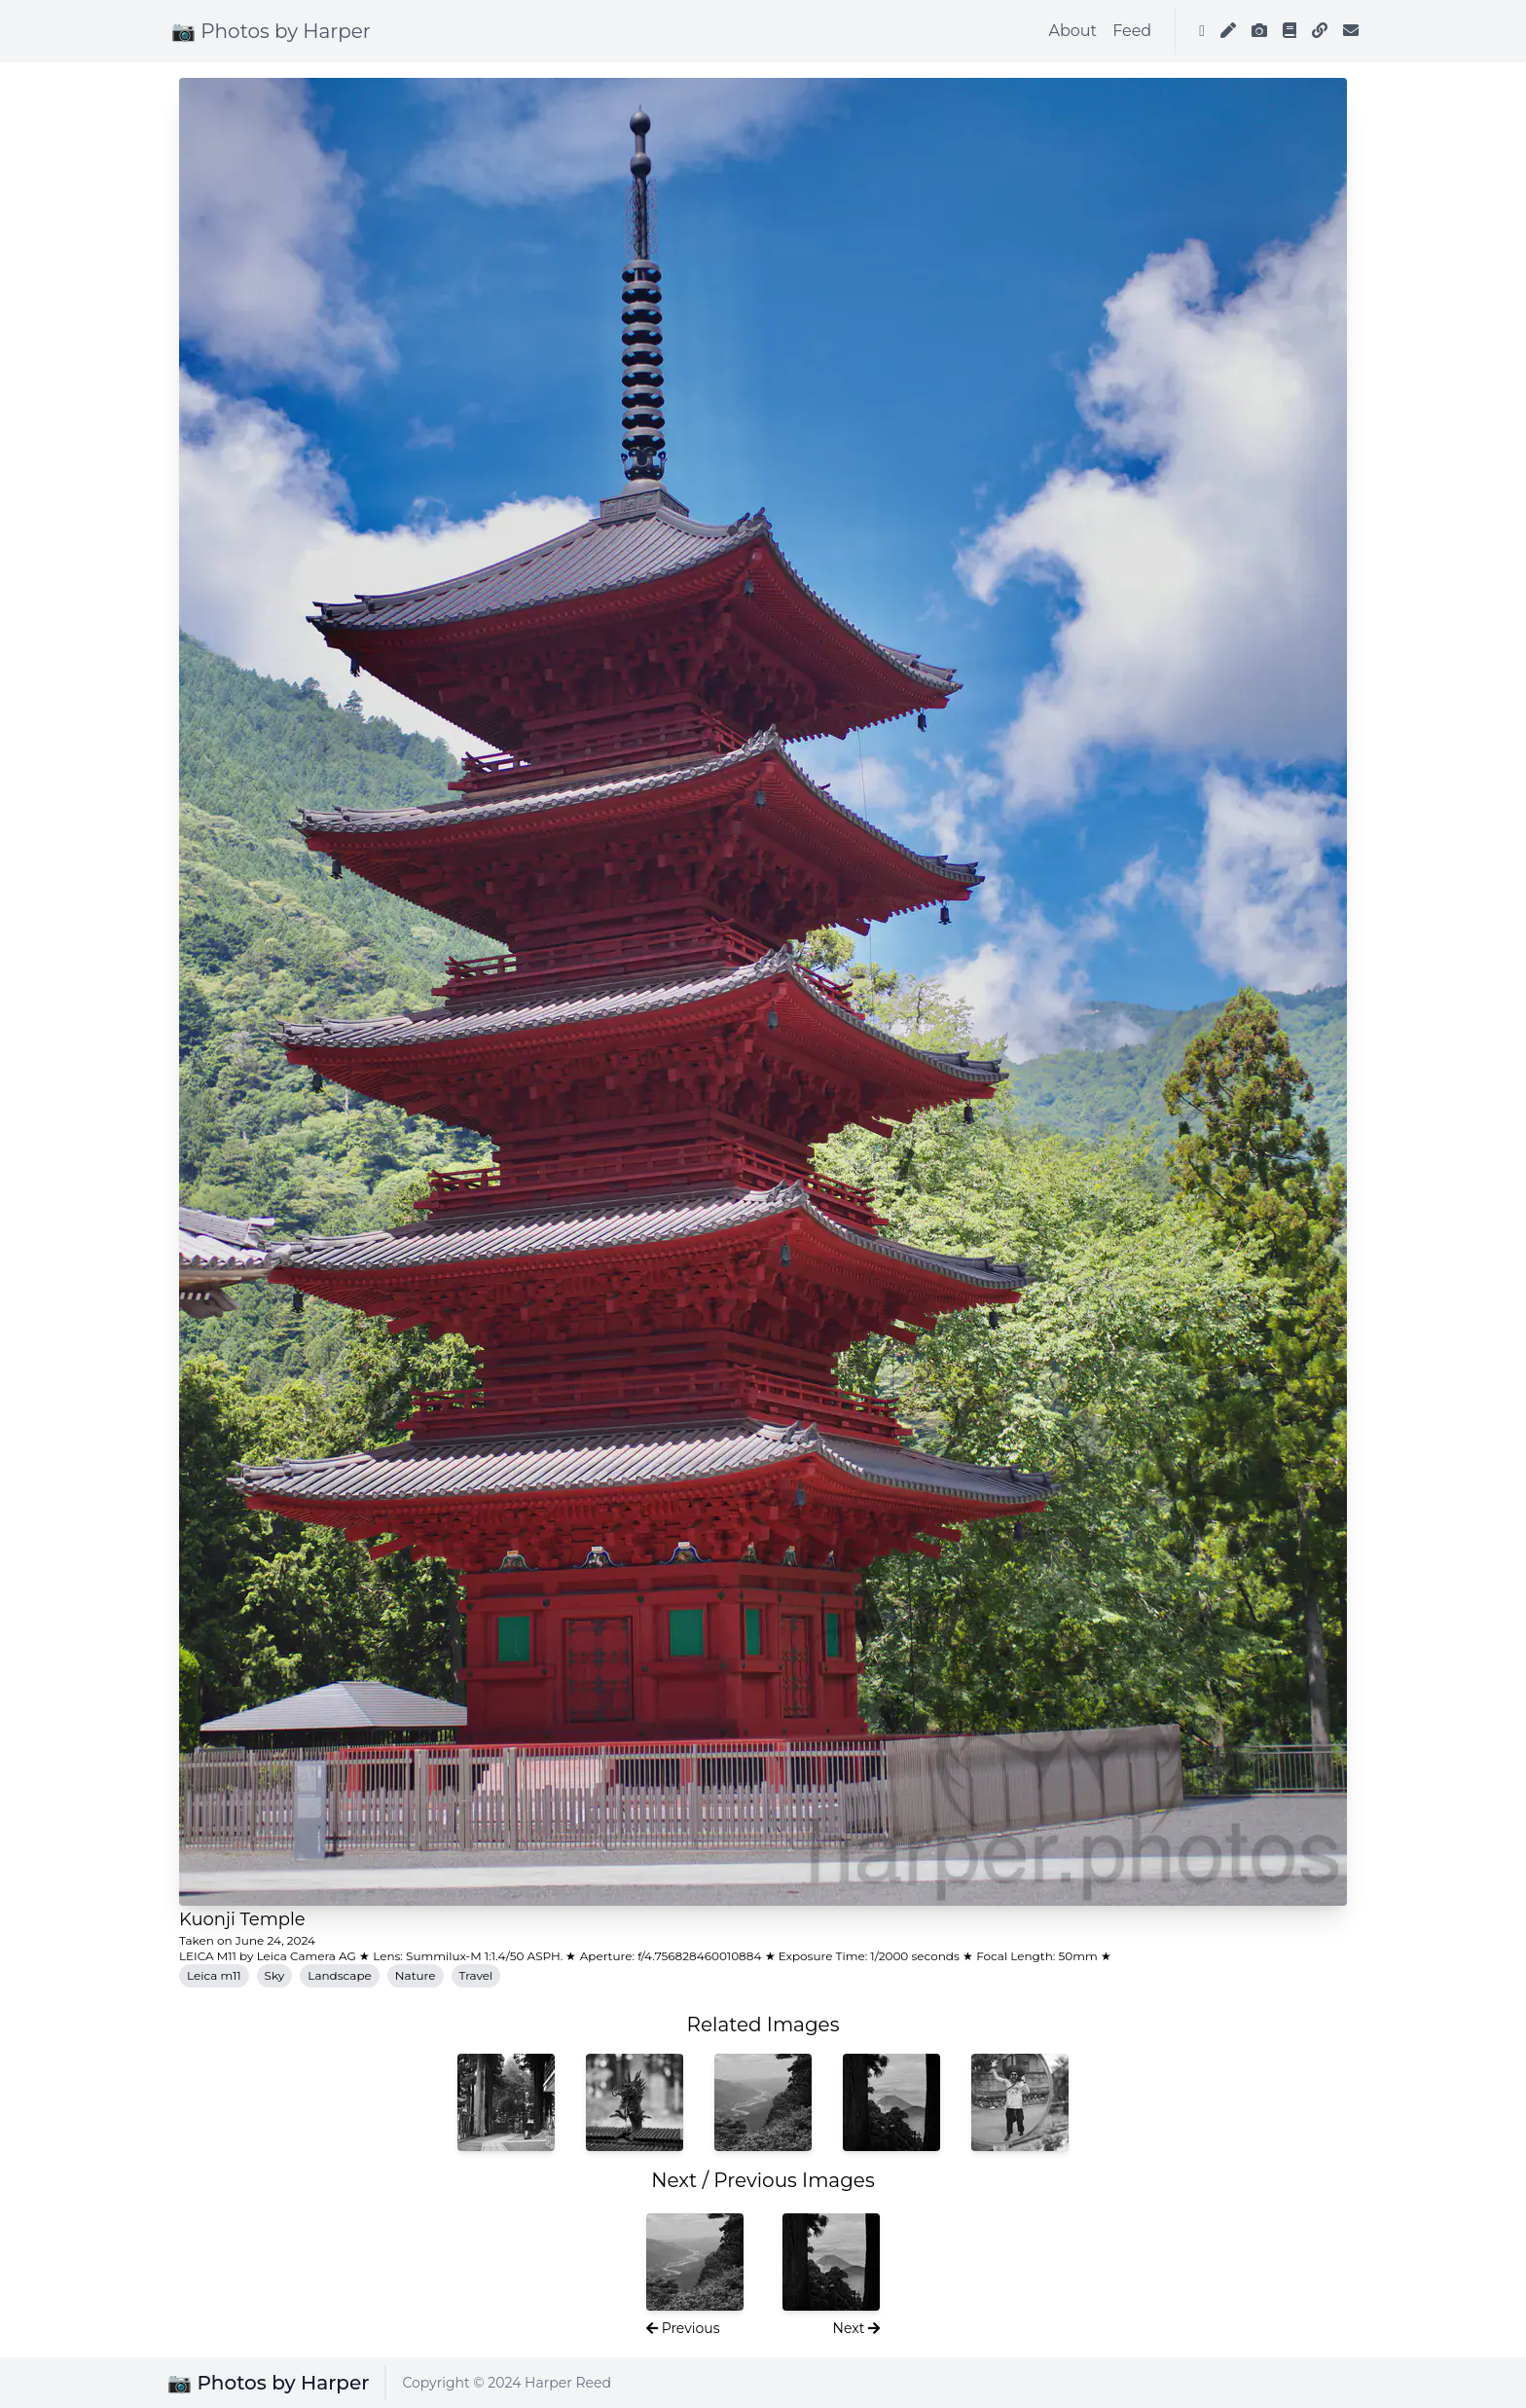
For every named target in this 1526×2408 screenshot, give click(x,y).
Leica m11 (214, 1975)
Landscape (339, 1975)
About (1073, 30)
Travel (476, 1975)
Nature (415, 1975)
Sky (275, 1975)
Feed (1131, 30)
